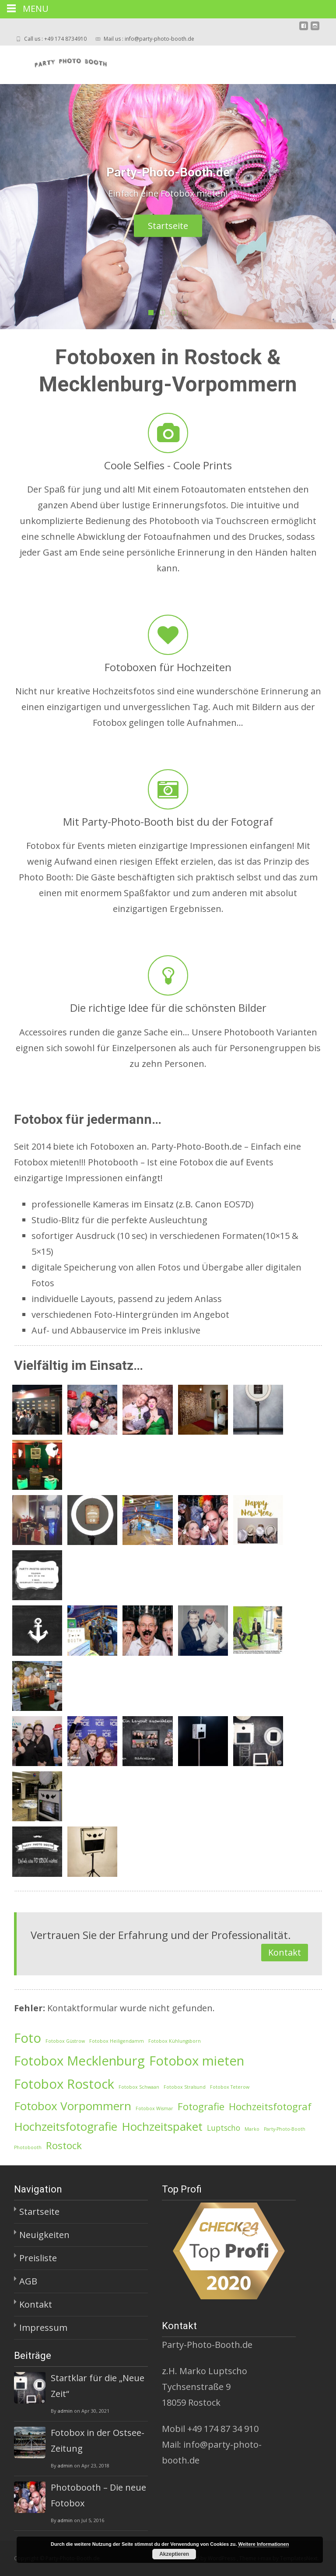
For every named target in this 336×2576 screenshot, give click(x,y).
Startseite (178, 226)
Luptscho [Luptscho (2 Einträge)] (223, 2127)
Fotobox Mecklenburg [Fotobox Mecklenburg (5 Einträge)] (79, 2060)
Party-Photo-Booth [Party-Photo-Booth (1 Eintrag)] (284, 2129)
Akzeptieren (174, 2554)
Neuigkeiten (44, 2235)
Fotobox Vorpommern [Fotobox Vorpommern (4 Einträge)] (72, 2106)
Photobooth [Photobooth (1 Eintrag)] (28, 2147)
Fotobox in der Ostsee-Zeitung (97, 2440)
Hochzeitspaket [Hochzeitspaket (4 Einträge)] (162, 2126)
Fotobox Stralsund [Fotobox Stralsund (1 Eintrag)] (185, 2087)
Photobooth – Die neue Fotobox (98, 2495)
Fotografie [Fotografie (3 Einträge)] (201, 2106)
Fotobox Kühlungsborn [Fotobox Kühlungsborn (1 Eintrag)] (174, 2041)
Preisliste (38, 2258)
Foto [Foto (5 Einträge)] (27, 2038)
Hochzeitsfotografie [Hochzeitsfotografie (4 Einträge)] (65, 2126)
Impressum (43, 2327)
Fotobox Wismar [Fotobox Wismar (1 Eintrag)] (154, 2108)
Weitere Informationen (263, 2544)
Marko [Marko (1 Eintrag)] (252, 2129)
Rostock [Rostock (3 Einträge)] (64, 2145)
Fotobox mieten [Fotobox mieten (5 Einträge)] (196, 2060)
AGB (28, 2281)
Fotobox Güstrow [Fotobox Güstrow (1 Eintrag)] (65, 2041)
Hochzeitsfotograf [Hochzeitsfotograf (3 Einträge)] (270, 2106)
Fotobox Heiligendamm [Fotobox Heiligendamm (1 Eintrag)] (116, 2041)
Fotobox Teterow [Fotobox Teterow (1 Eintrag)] (229, 2087)
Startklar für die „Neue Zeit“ (97, 2386)
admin (65, 2410)
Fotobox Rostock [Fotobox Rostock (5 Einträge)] (64, 2084)
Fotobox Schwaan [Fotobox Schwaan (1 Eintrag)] (139, 2087)
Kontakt (284, 1952)
